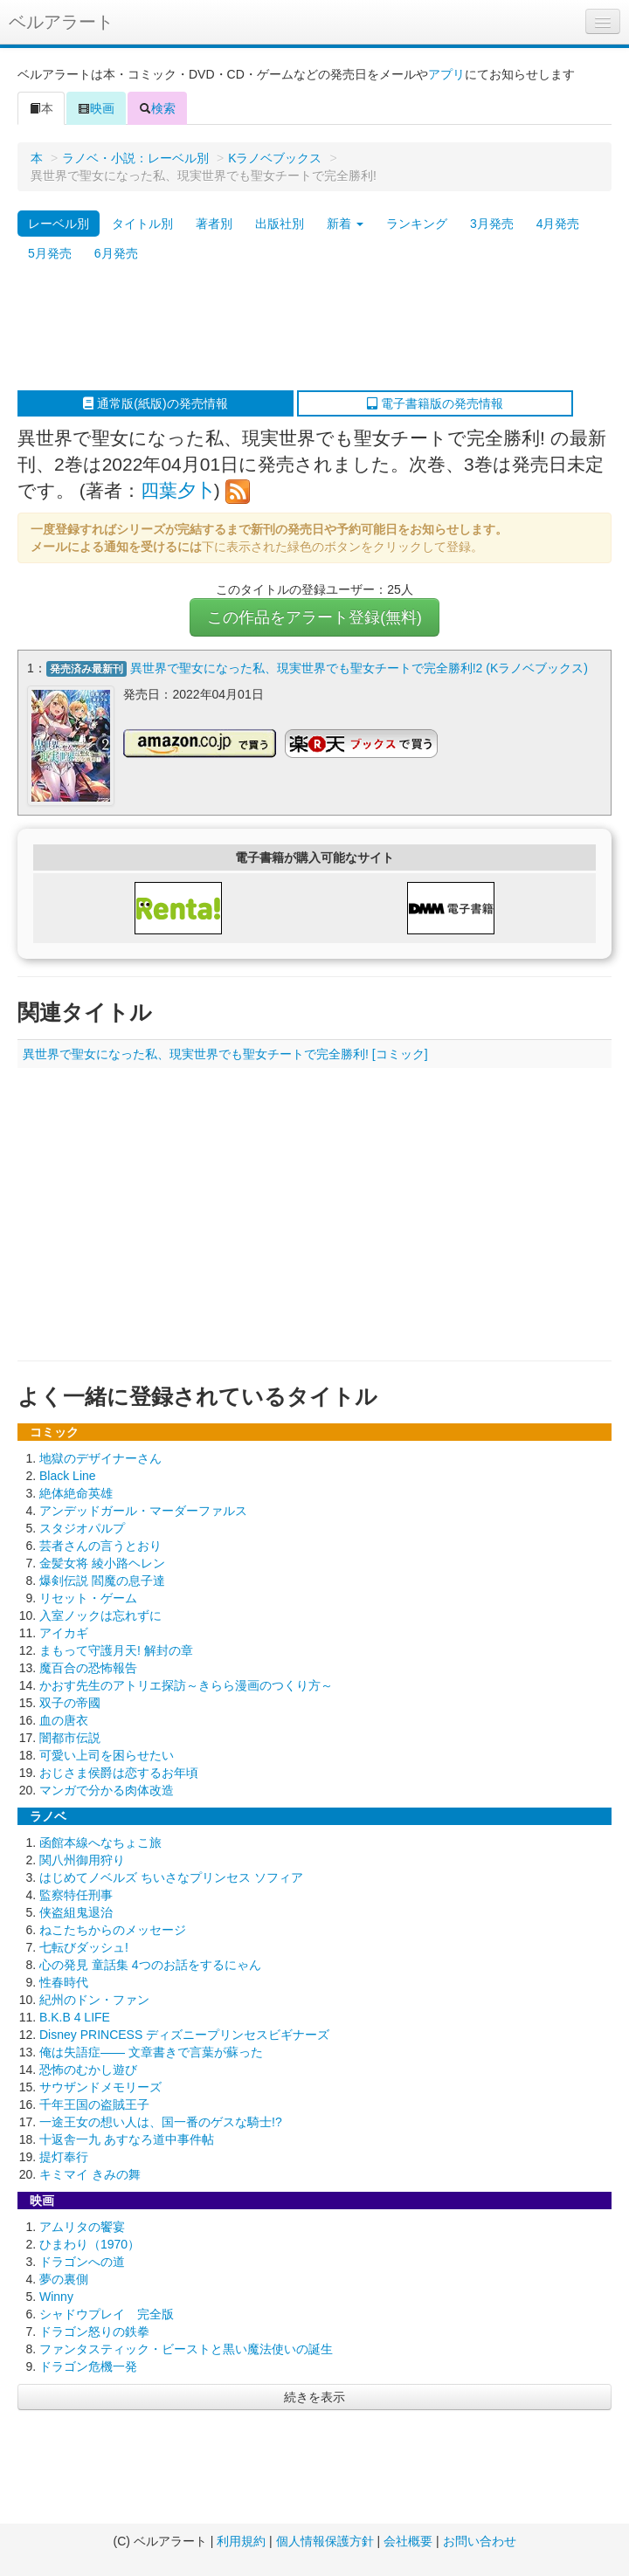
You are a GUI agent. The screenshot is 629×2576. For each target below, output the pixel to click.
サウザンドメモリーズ (100, 2087)
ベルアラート (61, 21)
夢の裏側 (63, 2279)
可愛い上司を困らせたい (106, 1755)
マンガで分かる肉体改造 (106, 1790)
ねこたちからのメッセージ (112, 1930)
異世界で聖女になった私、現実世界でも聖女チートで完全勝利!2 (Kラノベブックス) (359, 668)
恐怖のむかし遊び (88, 2070)
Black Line (67, 1476)
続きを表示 (314, 2397)
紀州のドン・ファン (94, 2000)
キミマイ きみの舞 (90, 2174)
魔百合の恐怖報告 (88, 1668)
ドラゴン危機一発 (88, 2366)
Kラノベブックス (274, 158)
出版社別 (279, 224)
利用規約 (241, 2541)
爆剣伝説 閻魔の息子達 (102, 1581)
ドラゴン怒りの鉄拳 (94, 2331)
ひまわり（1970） (89, 2244)
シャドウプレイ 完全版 (106, 2314)
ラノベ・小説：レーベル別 (135, 158)
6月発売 (116, 253)
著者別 (214, 224)
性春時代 (63, 1982)
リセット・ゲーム (88, 1598)
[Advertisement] (306, 329)
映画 (96, 108)
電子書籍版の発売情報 (435, 403)
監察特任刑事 (76, 1895)
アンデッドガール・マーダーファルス (143, 1511)
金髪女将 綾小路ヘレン (102, 1563)
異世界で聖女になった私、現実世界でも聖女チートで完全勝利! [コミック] (225, 1054)
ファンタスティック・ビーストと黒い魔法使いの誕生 (186, 2349)
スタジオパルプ (82, 1528)
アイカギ (63, 1633)
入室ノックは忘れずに (100, 1615)
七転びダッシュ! (83, 1947)
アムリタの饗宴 (82, 2227)
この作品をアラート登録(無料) (314, 617)
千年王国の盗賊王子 (94, 2104)
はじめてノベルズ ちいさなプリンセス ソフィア (171, 1877)
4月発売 (558, 224)
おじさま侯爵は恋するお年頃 (118, 1773)
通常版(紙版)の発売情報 (155, 403)
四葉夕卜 (177, 490)
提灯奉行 (63, 2157)
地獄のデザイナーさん (100, 1458)
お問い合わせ (479, 2541)
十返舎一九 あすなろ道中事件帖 (126, 2139)
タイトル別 (142, 224)
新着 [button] (345, 224)
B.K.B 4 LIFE (74, 2017)
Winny (56, 2297)
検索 (157, 108)
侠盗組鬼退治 (76, 1912)
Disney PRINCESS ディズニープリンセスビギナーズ (184, 2035)
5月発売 (50, 253)
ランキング (416, 224)
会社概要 (408, 2541)
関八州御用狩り (82, 1860)
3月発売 (492, 224)
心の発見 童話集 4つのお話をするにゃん (150, 1965)
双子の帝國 (69, 1703)
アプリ (446, 74)
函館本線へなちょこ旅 (100, 1842)
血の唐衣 (63, 1720)
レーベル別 (58, 224)
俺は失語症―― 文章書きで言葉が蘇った (151, 2052)
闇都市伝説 (69, 1738)
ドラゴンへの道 (82, 2262)
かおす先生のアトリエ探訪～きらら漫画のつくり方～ (186, 1685)
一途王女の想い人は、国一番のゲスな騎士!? (160, 2122)
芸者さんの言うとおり (100, 1546)
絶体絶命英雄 (76, 1493)
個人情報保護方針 (325, 2541)
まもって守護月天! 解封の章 (116, 1650)
